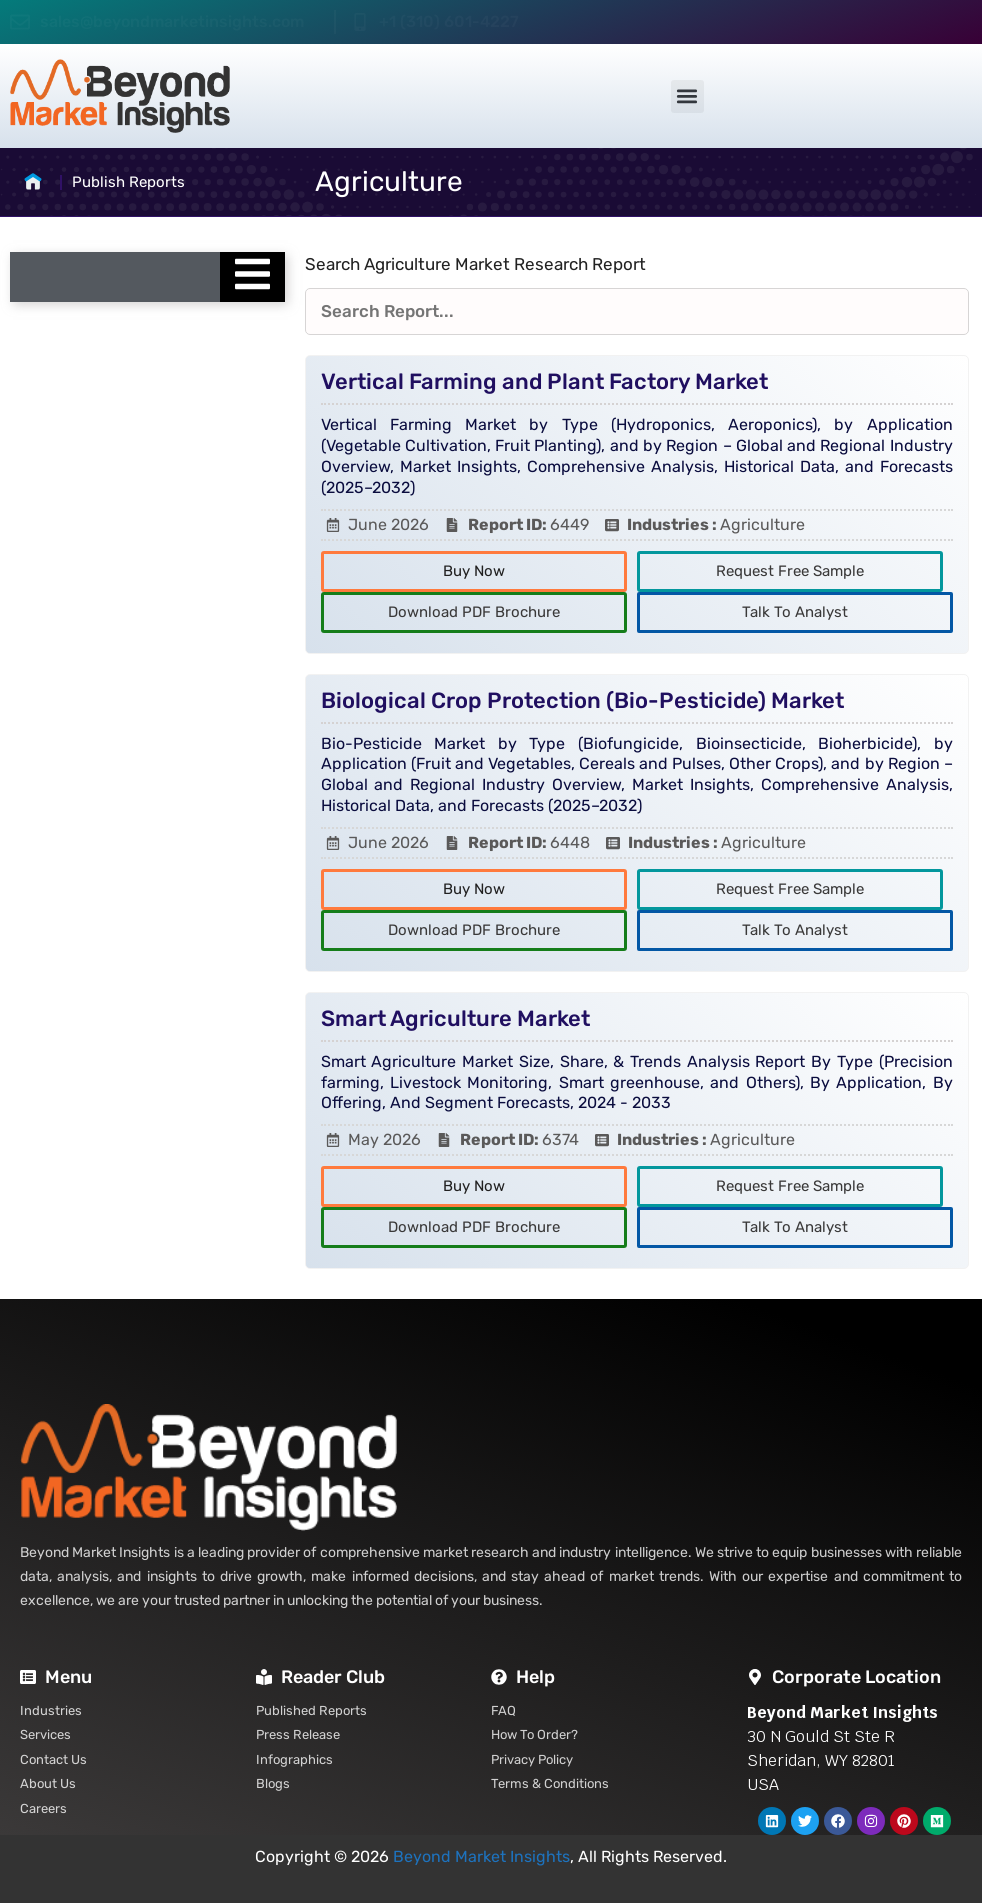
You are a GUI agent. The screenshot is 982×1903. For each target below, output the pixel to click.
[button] (687, 96)
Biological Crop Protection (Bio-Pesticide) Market (582, 700)
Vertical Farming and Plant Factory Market (544, 381)
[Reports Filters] (637, 312)
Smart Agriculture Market (455, 1018)
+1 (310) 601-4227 (449, 21)
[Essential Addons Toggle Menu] (252, 277)
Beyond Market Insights (481, 1856)
